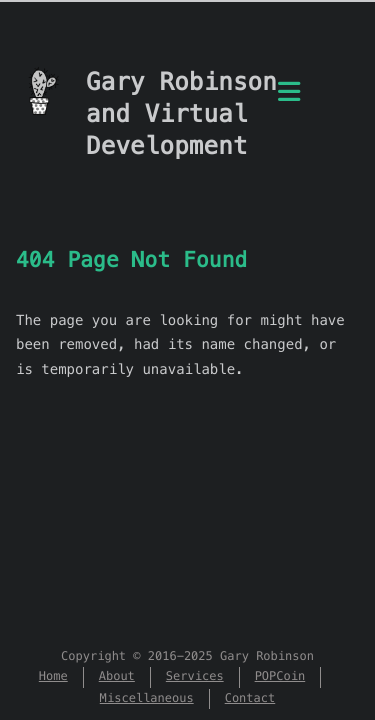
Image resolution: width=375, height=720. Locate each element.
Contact (250, 698)
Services (195, 676)
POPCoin (280, 676)
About (117, 676)
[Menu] (289, 103)
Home (53, 676)
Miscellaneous (147, 698)
